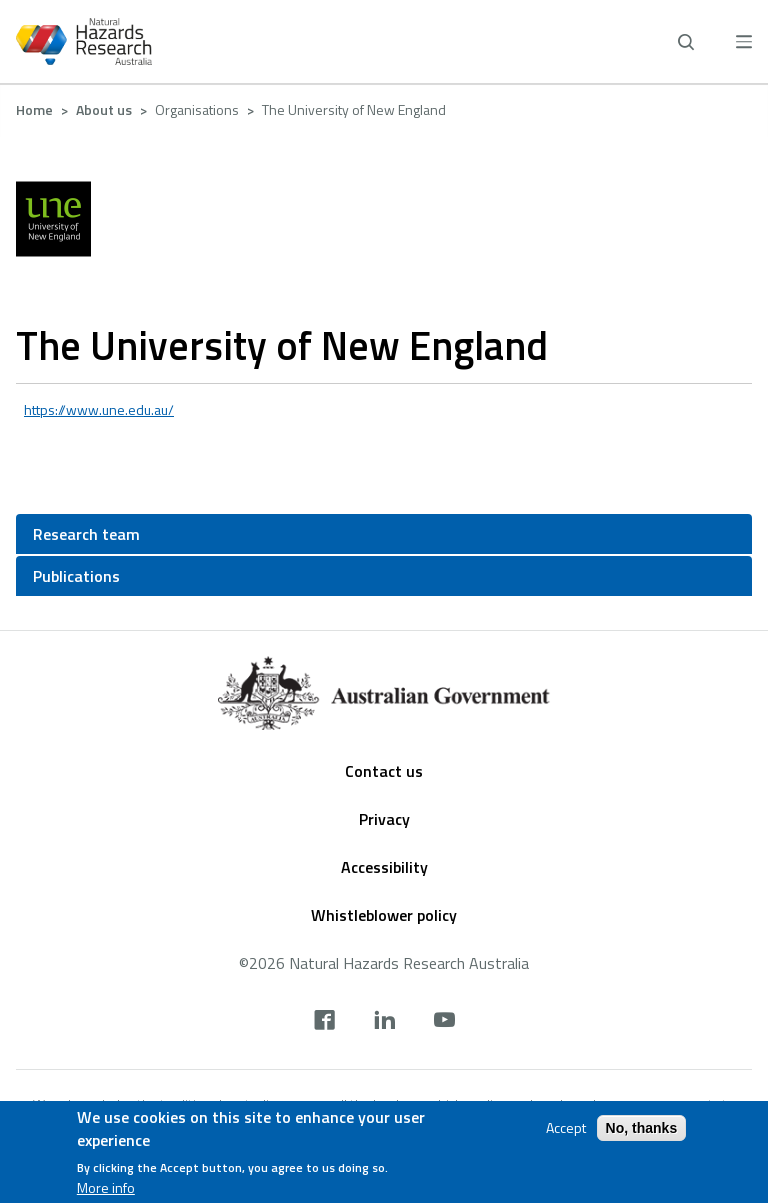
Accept (566, 1128)
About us (104, 109)
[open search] (686, 42)
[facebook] (324, 1022)
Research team (86, 534)
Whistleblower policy (384, 915)
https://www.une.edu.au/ (99, 409)
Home (34, 109)
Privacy (384, 819)
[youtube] (444, 1022)
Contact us (384, 771)
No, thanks (642, 1128)
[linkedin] (384, 1022)
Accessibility (384, 867)
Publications (76, 576)
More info (106, 1188)
